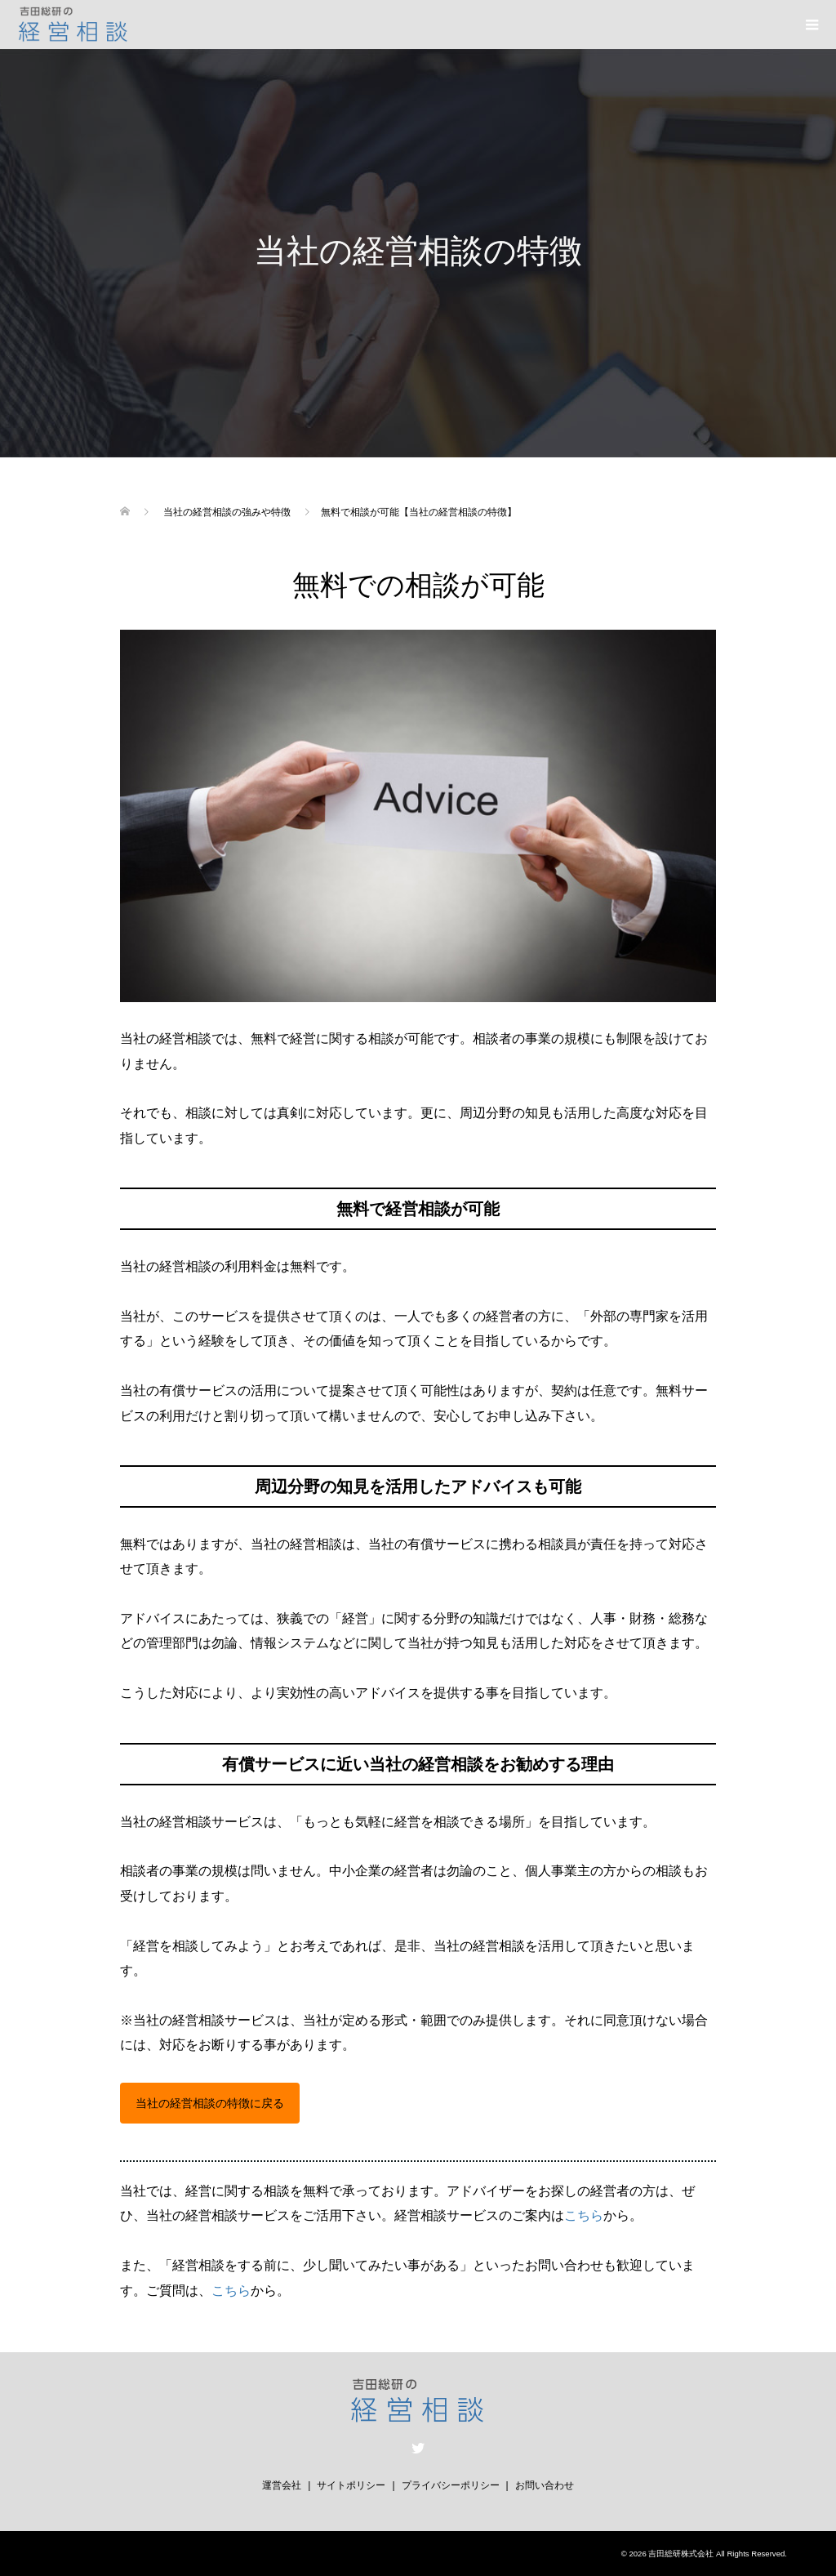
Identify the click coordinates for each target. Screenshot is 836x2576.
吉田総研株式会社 (681, 2553)
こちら (583, 2215)
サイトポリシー (351, 2485)
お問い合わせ (544, 2485)
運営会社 (281, 2485)
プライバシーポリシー (451, 2485)
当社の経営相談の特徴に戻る (210, 2103)
